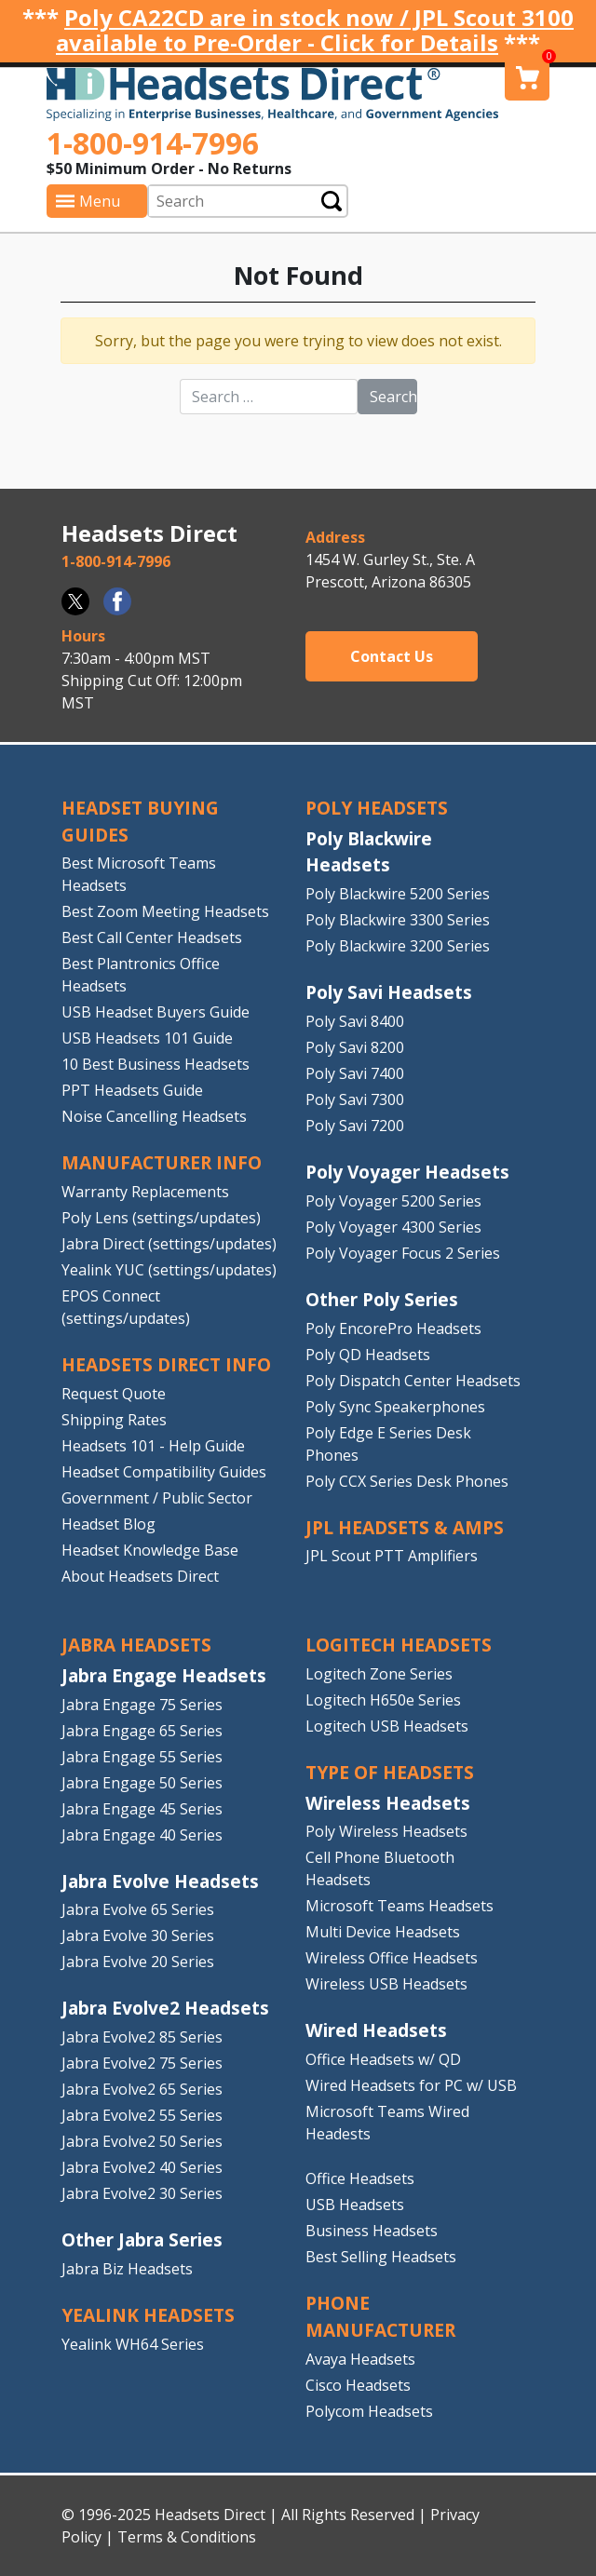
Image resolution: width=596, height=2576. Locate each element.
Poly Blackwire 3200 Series (397, 946)
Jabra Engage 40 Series (142, 1835)
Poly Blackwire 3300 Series (397, 920)
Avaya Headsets (360, 2359)
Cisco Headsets (358, 2385)
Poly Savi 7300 (354, 1099)
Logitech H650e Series (383, 1700)
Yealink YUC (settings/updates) (169, 1270)
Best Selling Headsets (380, 2256)
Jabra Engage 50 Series (142, 1783)
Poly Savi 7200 (354, 1125)
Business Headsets (371, 2230)
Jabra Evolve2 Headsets (165, 2007)
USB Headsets (354, 2204)
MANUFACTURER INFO (161, 1162)
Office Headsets (359, 2178)
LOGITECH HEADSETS (398, 1644)
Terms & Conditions (186, 2537)
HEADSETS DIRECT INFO (166, 1364)
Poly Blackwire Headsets (368, 852)
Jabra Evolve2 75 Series (142, 2063)
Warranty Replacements (145, 1191)
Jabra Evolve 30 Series (137, 1935)
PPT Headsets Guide (132, 1090)
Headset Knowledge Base (149, 1550)
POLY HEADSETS (376, 807)
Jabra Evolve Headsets (160, 1881)
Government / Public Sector (156, 1498)
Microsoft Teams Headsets (399, 1905)
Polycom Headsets (369, 2411)
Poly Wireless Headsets (386, 1831)
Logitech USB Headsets (386, 1726)
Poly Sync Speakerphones (395, 1406)
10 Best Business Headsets (155, 1064)
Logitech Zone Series (379, 1674)
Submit (331, 200)
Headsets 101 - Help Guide (153, 1446)
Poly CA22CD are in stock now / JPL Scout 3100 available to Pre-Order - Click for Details (315, 30)
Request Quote (113, 1393)
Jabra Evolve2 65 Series (142, 2089)
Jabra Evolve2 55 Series (142, 2115)
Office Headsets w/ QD (383, 2059)
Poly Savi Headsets (388, 992)
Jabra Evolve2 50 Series (142, 2141)
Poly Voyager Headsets (407, 1171)
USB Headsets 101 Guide (147, 1038)
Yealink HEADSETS (148, 2314)
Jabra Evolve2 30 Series (142, 2193)
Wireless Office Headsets (391, 1958)
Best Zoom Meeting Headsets (165, 911)
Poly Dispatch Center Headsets (413, 1380)
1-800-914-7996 (153, 143)
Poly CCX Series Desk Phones (406, 1481)
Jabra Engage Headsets (163, 1675)
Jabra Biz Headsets (127, 2269)
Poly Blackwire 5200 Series (397, 893)
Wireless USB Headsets (386, 1984)
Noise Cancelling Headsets (154, 1116)
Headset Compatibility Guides (163, 1472)
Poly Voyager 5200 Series (393, 1201)
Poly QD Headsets (367, 1354)
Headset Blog (108, 1524)
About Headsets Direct (140, 1576)
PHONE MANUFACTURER (380, 2316)
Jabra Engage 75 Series (142, 1704)
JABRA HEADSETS (136, 1644)
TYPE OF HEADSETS (389, 1772)
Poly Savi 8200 (354, 1047)
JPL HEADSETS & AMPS (404, 1527)
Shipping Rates (114, 1419)
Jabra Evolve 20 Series (137, 1961)
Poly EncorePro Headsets (393, 1328)
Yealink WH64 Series (132, 2344)
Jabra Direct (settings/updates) (169, 1244)
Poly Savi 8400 (354, 1021)
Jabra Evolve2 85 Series (142, 2037)
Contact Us (391, 656)
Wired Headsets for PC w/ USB (411, 2085)
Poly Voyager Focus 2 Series (402, 1253)
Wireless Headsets (387, 1802)
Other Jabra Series (142, 2239)
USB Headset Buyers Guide (155, 1012)
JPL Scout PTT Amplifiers (391, 1555)
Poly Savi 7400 (354, 1073)
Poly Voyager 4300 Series (393, 1227)
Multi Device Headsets (382, 1932)
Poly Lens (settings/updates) (161, 1217)
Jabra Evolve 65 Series (137, 1909)
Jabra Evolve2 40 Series (142, 2167)
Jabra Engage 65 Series (142, 1730)
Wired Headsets (376, 2030)
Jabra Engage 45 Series (142, 1809)
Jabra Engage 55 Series (142, 1757)
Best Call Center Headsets (151, 937)
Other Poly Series (381, 1299)
